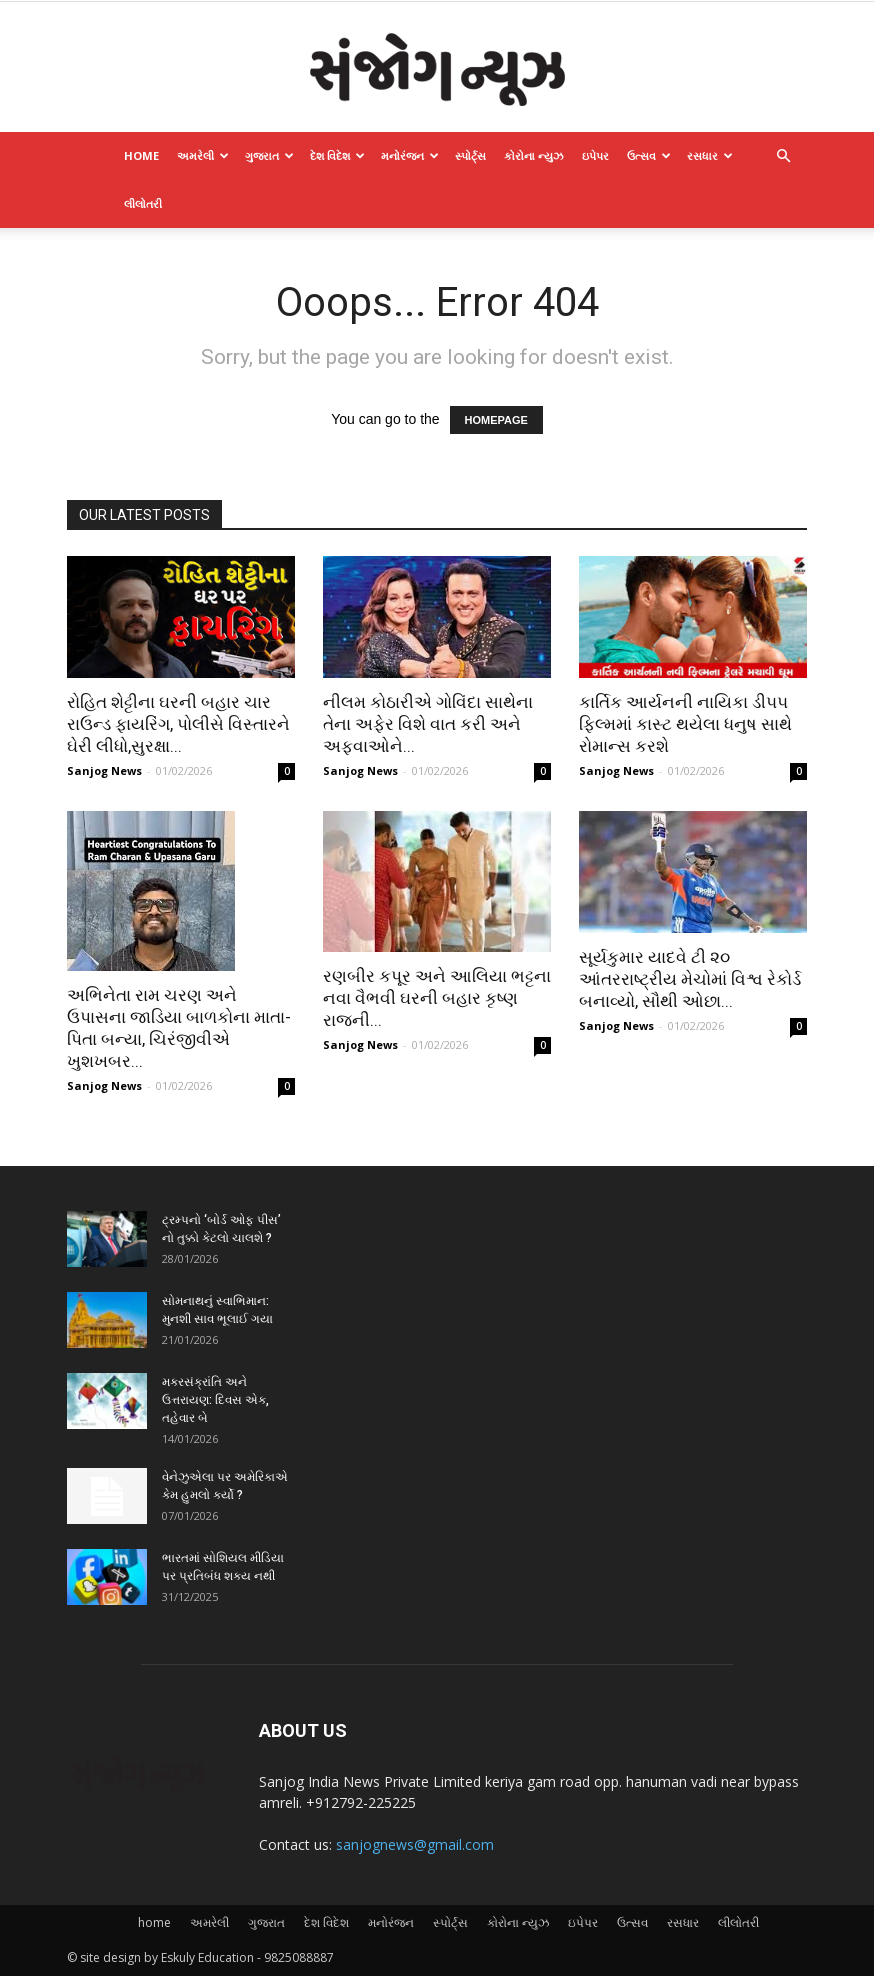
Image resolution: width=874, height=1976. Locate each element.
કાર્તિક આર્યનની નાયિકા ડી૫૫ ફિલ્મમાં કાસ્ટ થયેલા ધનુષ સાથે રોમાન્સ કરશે (685, 724)
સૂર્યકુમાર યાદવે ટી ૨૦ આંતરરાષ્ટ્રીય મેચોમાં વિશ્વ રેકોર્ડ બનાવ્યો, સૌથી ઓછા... (690, 979)
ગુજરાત (269, 155)
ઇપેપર (595, 155)
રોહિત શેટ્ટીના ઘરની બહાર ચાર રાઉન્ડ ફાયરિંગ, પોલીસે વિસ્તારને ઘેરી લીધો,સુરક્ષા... (178, 724)
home (141, 155)
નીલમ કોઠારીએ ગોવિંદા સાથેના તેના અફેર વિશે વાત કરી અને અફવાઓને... (428, 724)
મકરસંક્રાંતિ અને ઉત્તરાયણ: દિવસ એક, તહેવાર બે (215, 1400)
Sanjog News (104, 770)
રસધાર (710, 155)
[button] (783, 156)
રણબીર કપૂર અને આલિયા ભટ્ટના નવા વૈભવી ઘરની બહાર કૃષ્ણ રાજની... (437, 998)
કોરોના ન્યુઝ (534, 155)
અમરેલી (203, 155)
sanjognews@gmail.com (415, 1844)
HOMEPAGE (496, 420)
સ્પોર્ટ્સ (470, 155)
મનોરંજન (410, 155)
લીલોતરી (143, 203)
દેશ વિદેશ (337, 155)
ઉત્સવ (649, 155)
